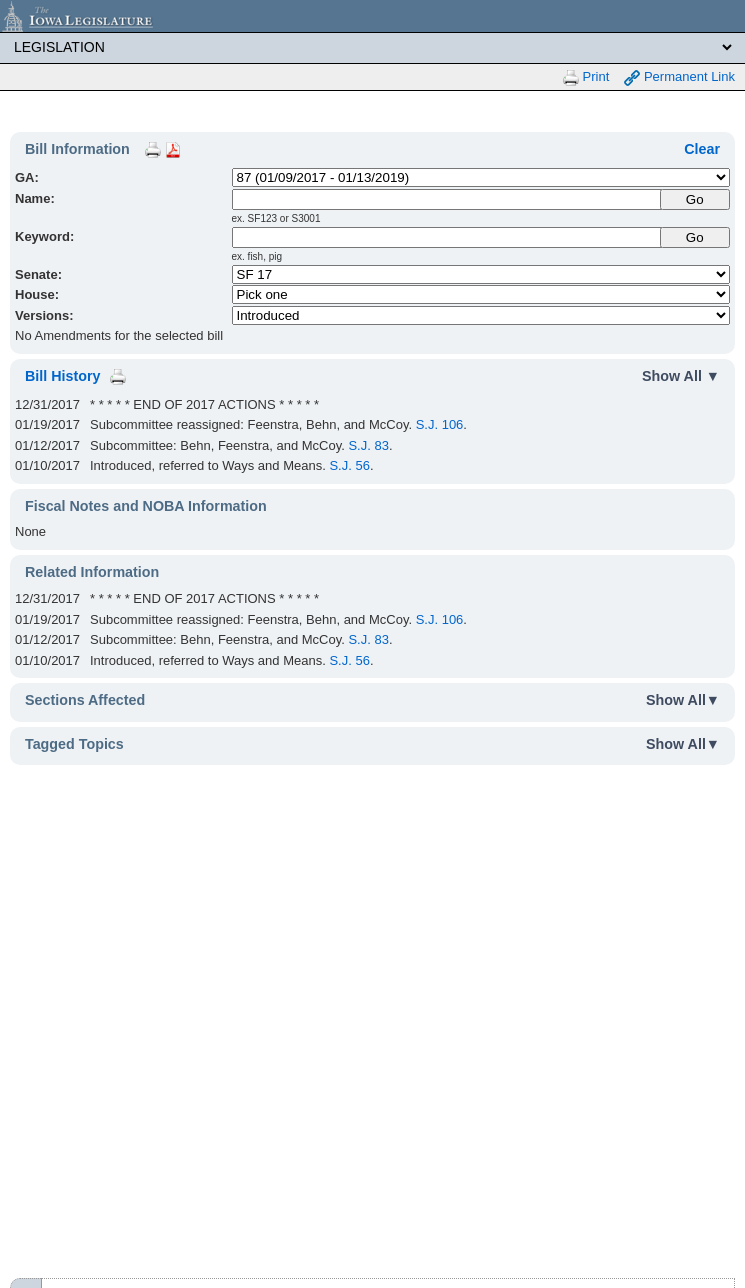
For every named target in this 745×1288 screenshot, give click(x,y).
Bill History (62, 376)
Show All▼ (683, 700)
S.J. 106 (440, 424)
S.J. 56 (349, 465)
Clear (702, 149)
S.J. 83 (368, 445)
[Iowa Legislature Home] (372, 16)
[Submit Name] (695, 199)
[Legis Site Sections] (372, 47)
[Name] (447, 199)
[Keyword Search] (447, 237)
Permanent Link (679, 77)
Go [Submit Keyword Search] (695, 237)
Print (586, 77)
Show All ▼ (681, 376)
